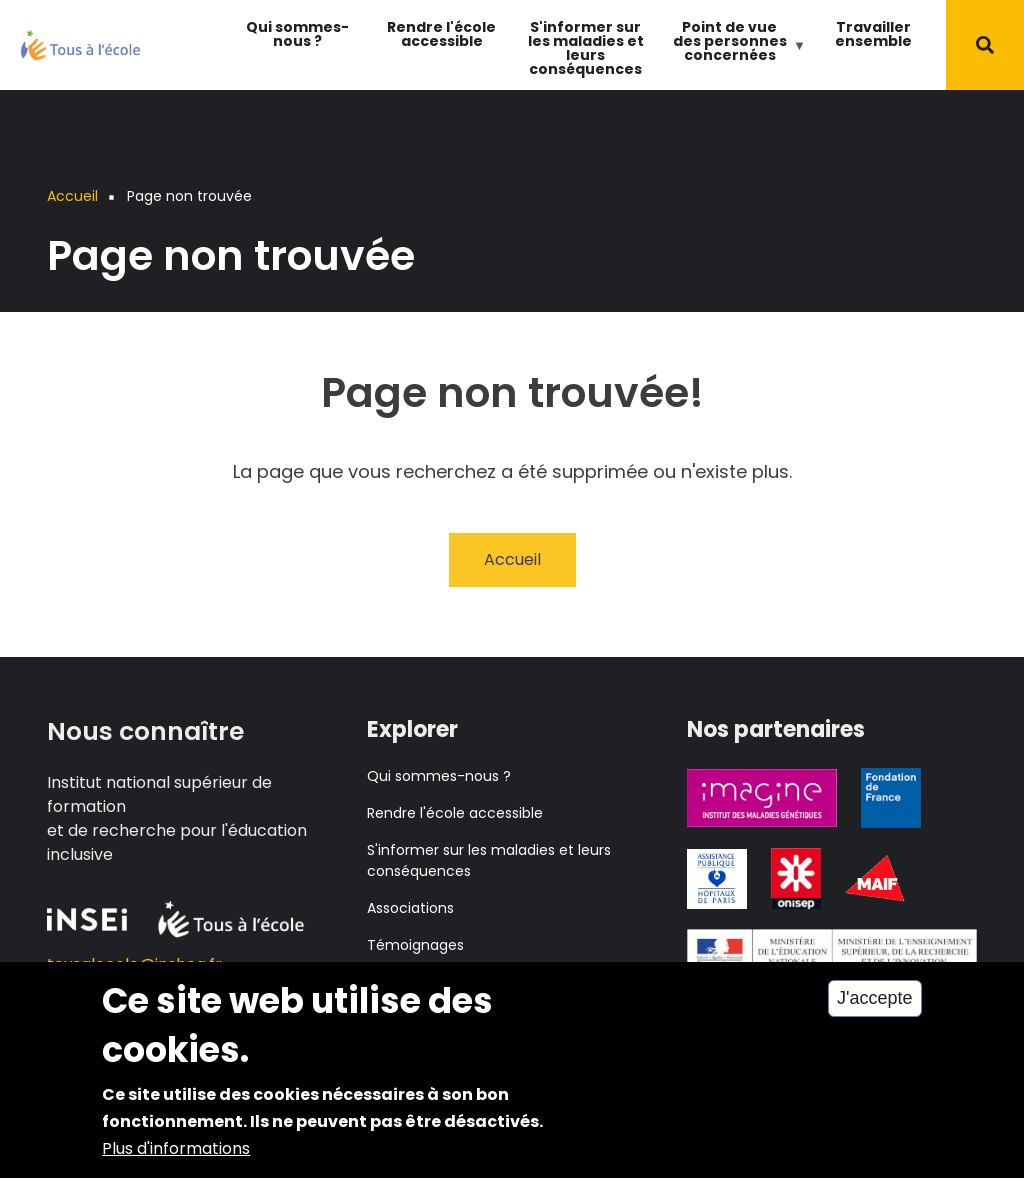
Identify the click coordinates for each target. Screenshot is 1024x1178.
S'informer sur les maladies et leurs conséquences (586, 48)
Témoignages (415, 945)
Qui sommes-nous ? (297, 34)
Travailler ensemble (873, 34)
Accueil (512, 559)
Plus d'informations (176, 1158)
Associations (410, 908)
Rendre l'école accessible (441, 34)
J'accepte (874, 1009)
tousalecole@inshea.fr (134, 964)
